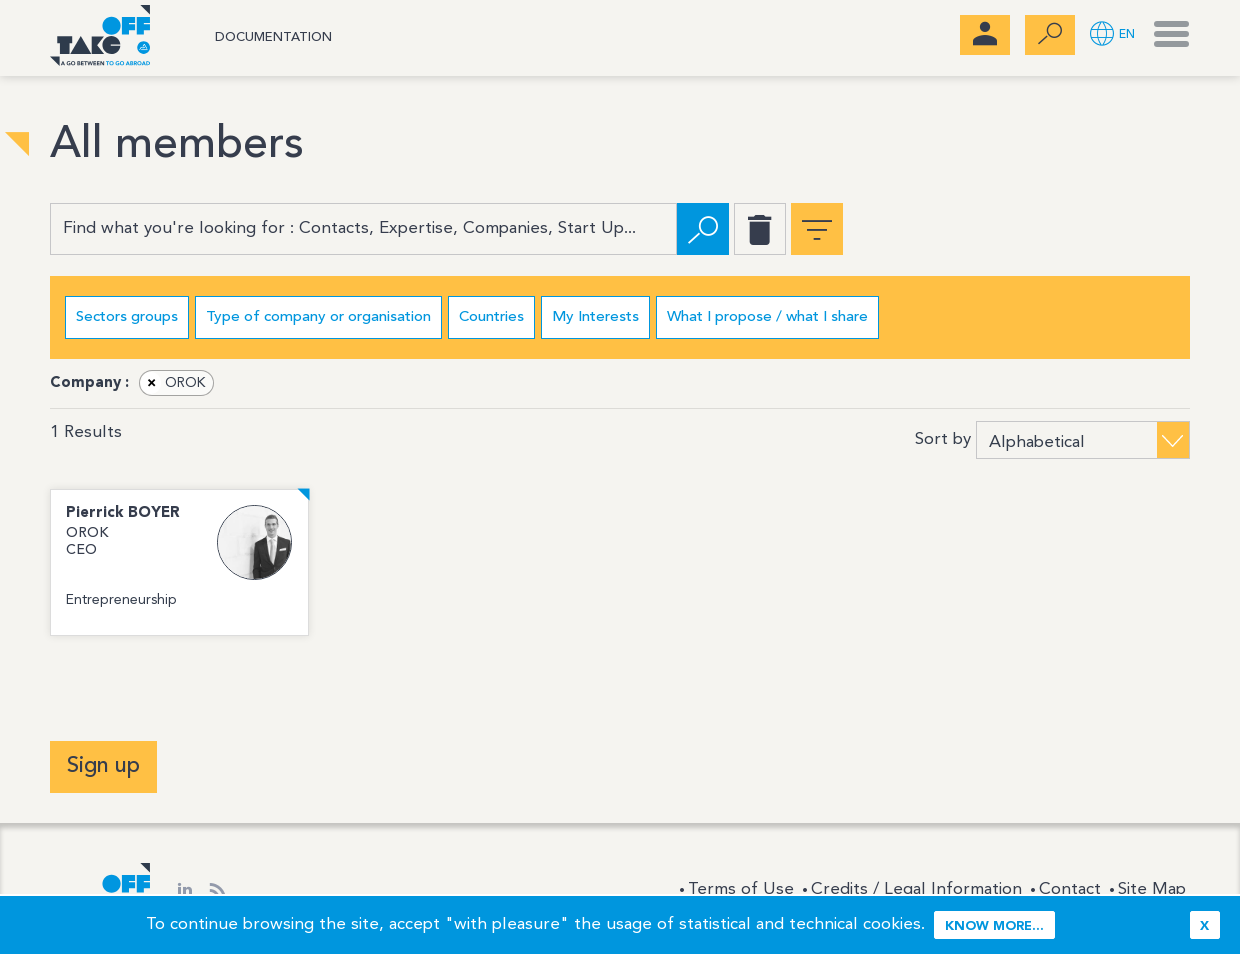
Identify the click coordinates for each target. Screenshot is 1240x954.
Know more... (994, 926)
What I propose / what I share (767, 317)
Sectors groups (127, 317)
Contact (1070, 889)
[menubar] (985, 35)
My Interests (595, 317)
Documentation (273, 37)
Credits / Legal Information (916, 889)
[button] (1112, 35)
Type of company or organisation (318, 317)
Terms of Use (741, 889)
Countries (491, 317)
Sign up (103, 766)
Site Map (1152, 889)
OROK (173, 383)
